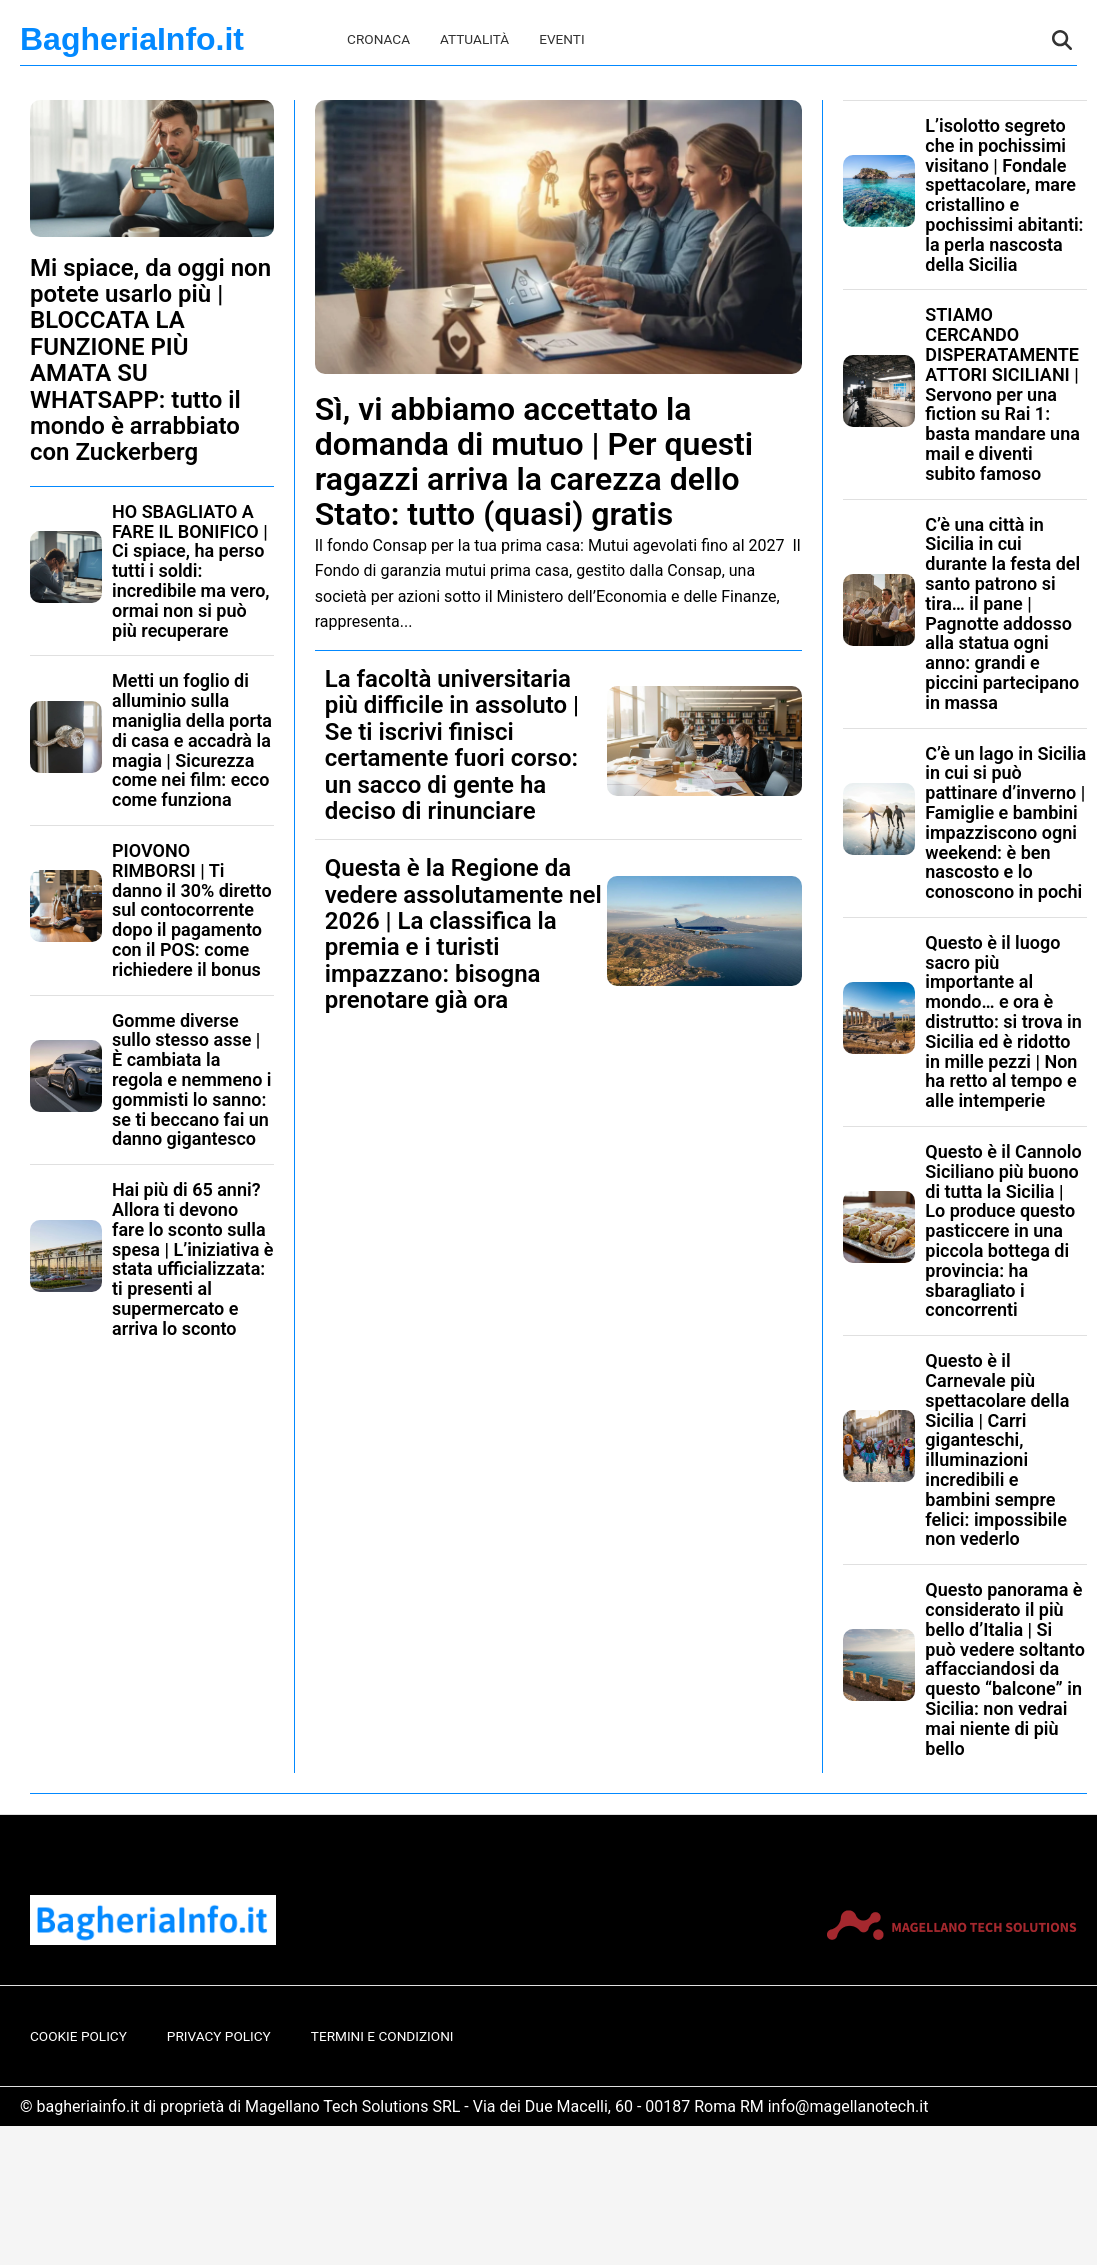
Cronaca (378, 39)
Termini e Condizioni (382, 2036)
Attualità (474, 39)
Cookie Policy (78, 2036)
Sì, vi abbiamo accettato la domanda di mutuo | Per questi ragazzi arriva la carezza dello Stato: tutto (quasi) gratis (534, 462)
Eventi (561, 39)
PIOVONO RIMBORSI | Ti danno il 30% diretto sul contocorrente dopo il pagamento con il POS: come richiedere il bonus (192, 910)
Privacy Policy (219, 2036)
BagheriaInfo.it (132, 39)
